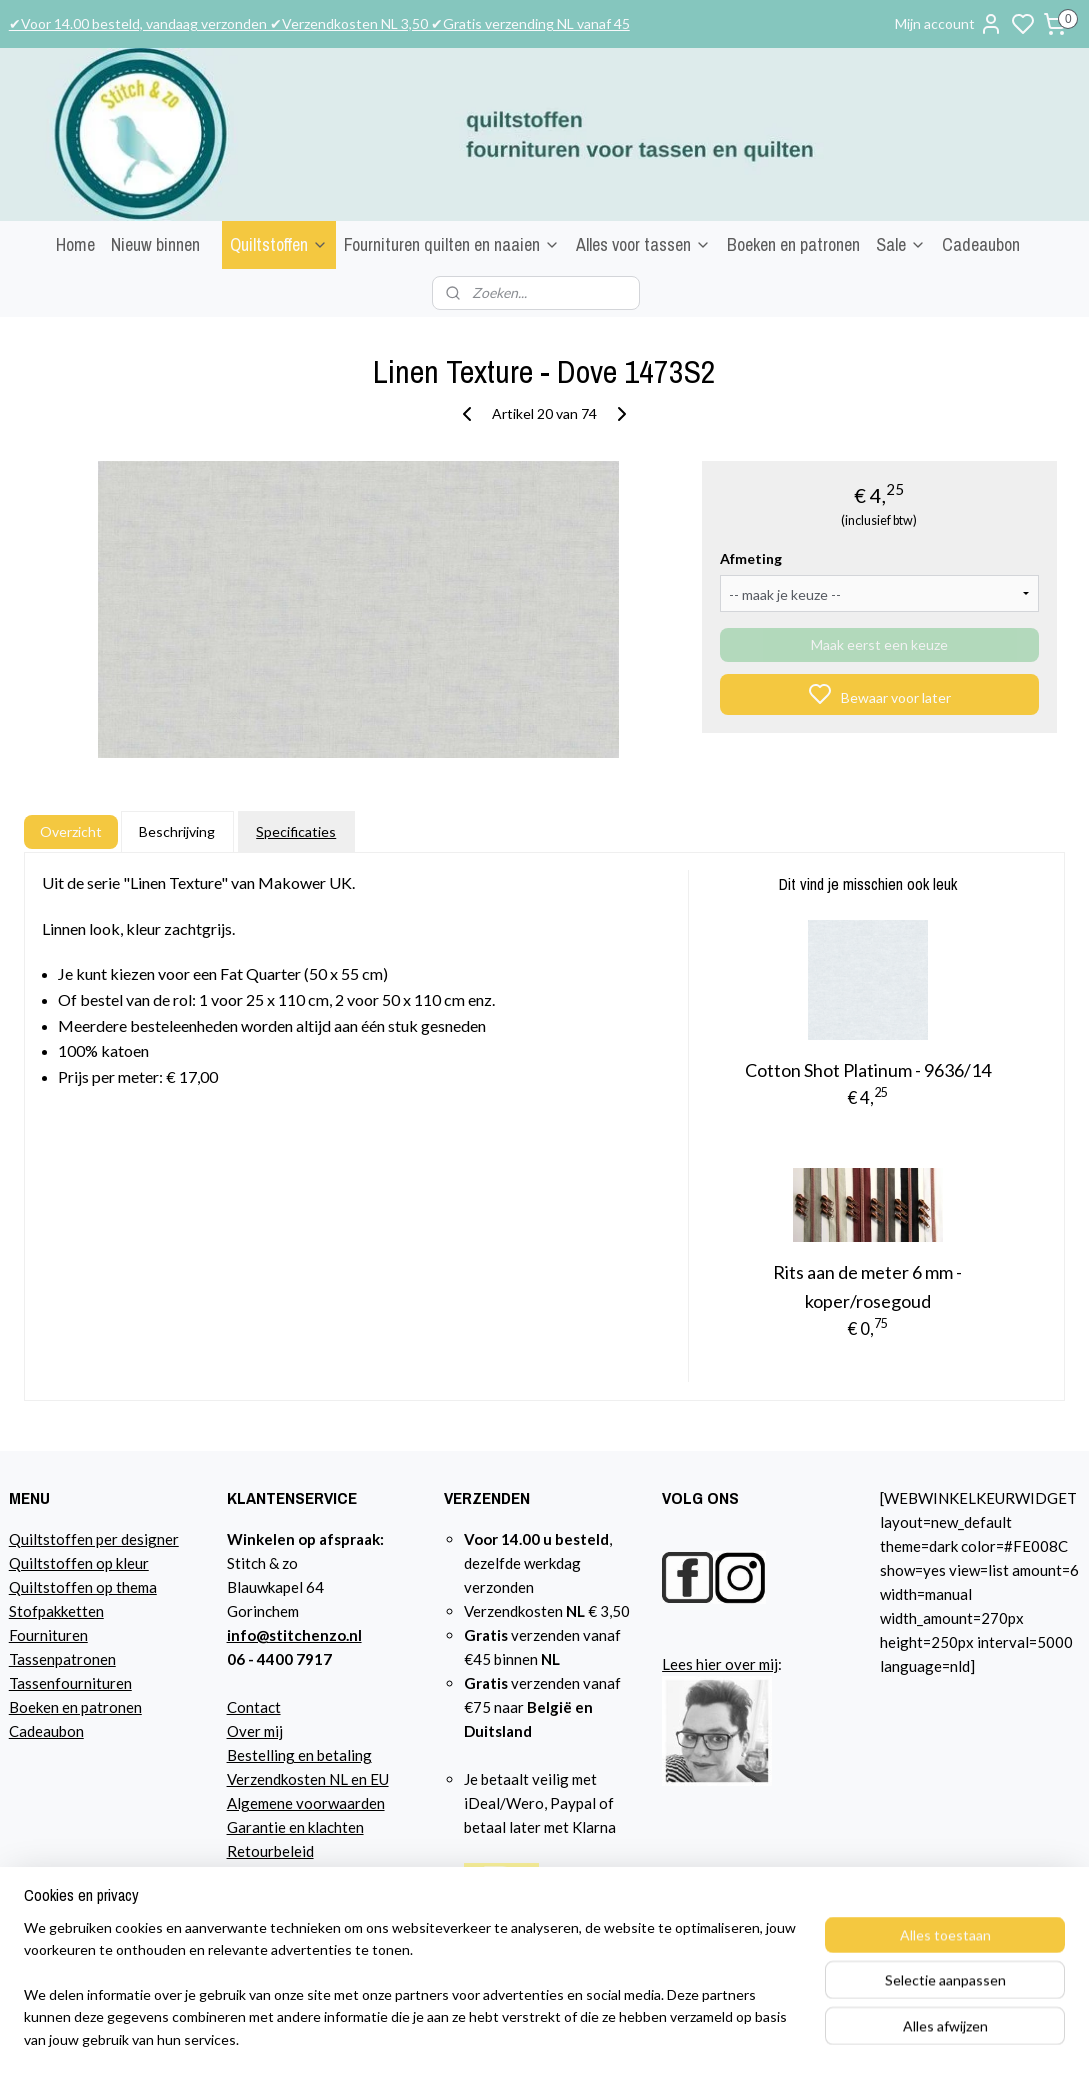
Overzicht (71, 831)
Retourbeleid (270, 1851)
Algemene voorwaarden (306, 1803)
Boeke (30, 1707)
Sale (901, 244)
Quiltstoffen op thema (83, 1587)
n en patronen (96, 1707)
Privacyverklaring (286, 1875)
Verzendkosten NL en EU (308, 1779)
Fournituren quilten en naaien (452, 244)
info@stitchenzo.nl (294, 1635)
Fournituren (48, 1635)
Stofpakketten (56, 1611)
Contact (254, 1707)
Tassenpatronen (62, 1659)
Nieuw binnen (155, 244)
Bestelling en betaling (299, 1755)
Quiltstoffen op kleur (79, 1563)
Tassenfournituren (70, 1683)
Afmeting (751, 558)
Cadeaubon (981, 244)
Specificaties (296, 831)
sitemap (728, 2038)
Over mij (255, 1731)
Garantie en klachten (295, 1827)
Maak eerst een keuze (879, 644)
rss (764, 2038)
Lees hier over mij (720, 1664)
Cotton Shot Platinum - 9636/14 (868, 1070)
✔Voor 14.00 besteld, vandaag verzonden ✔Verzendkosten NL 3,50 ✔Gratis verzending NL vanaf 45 (319, 23)
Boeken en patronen (793, 244)
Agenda (252, 1899)
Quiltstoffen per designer (94, 1539)
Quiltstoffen (279, 244)
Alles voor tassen (643, 244)
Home (75, 244)
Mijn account (949, 24)
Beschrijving (177, 831)
